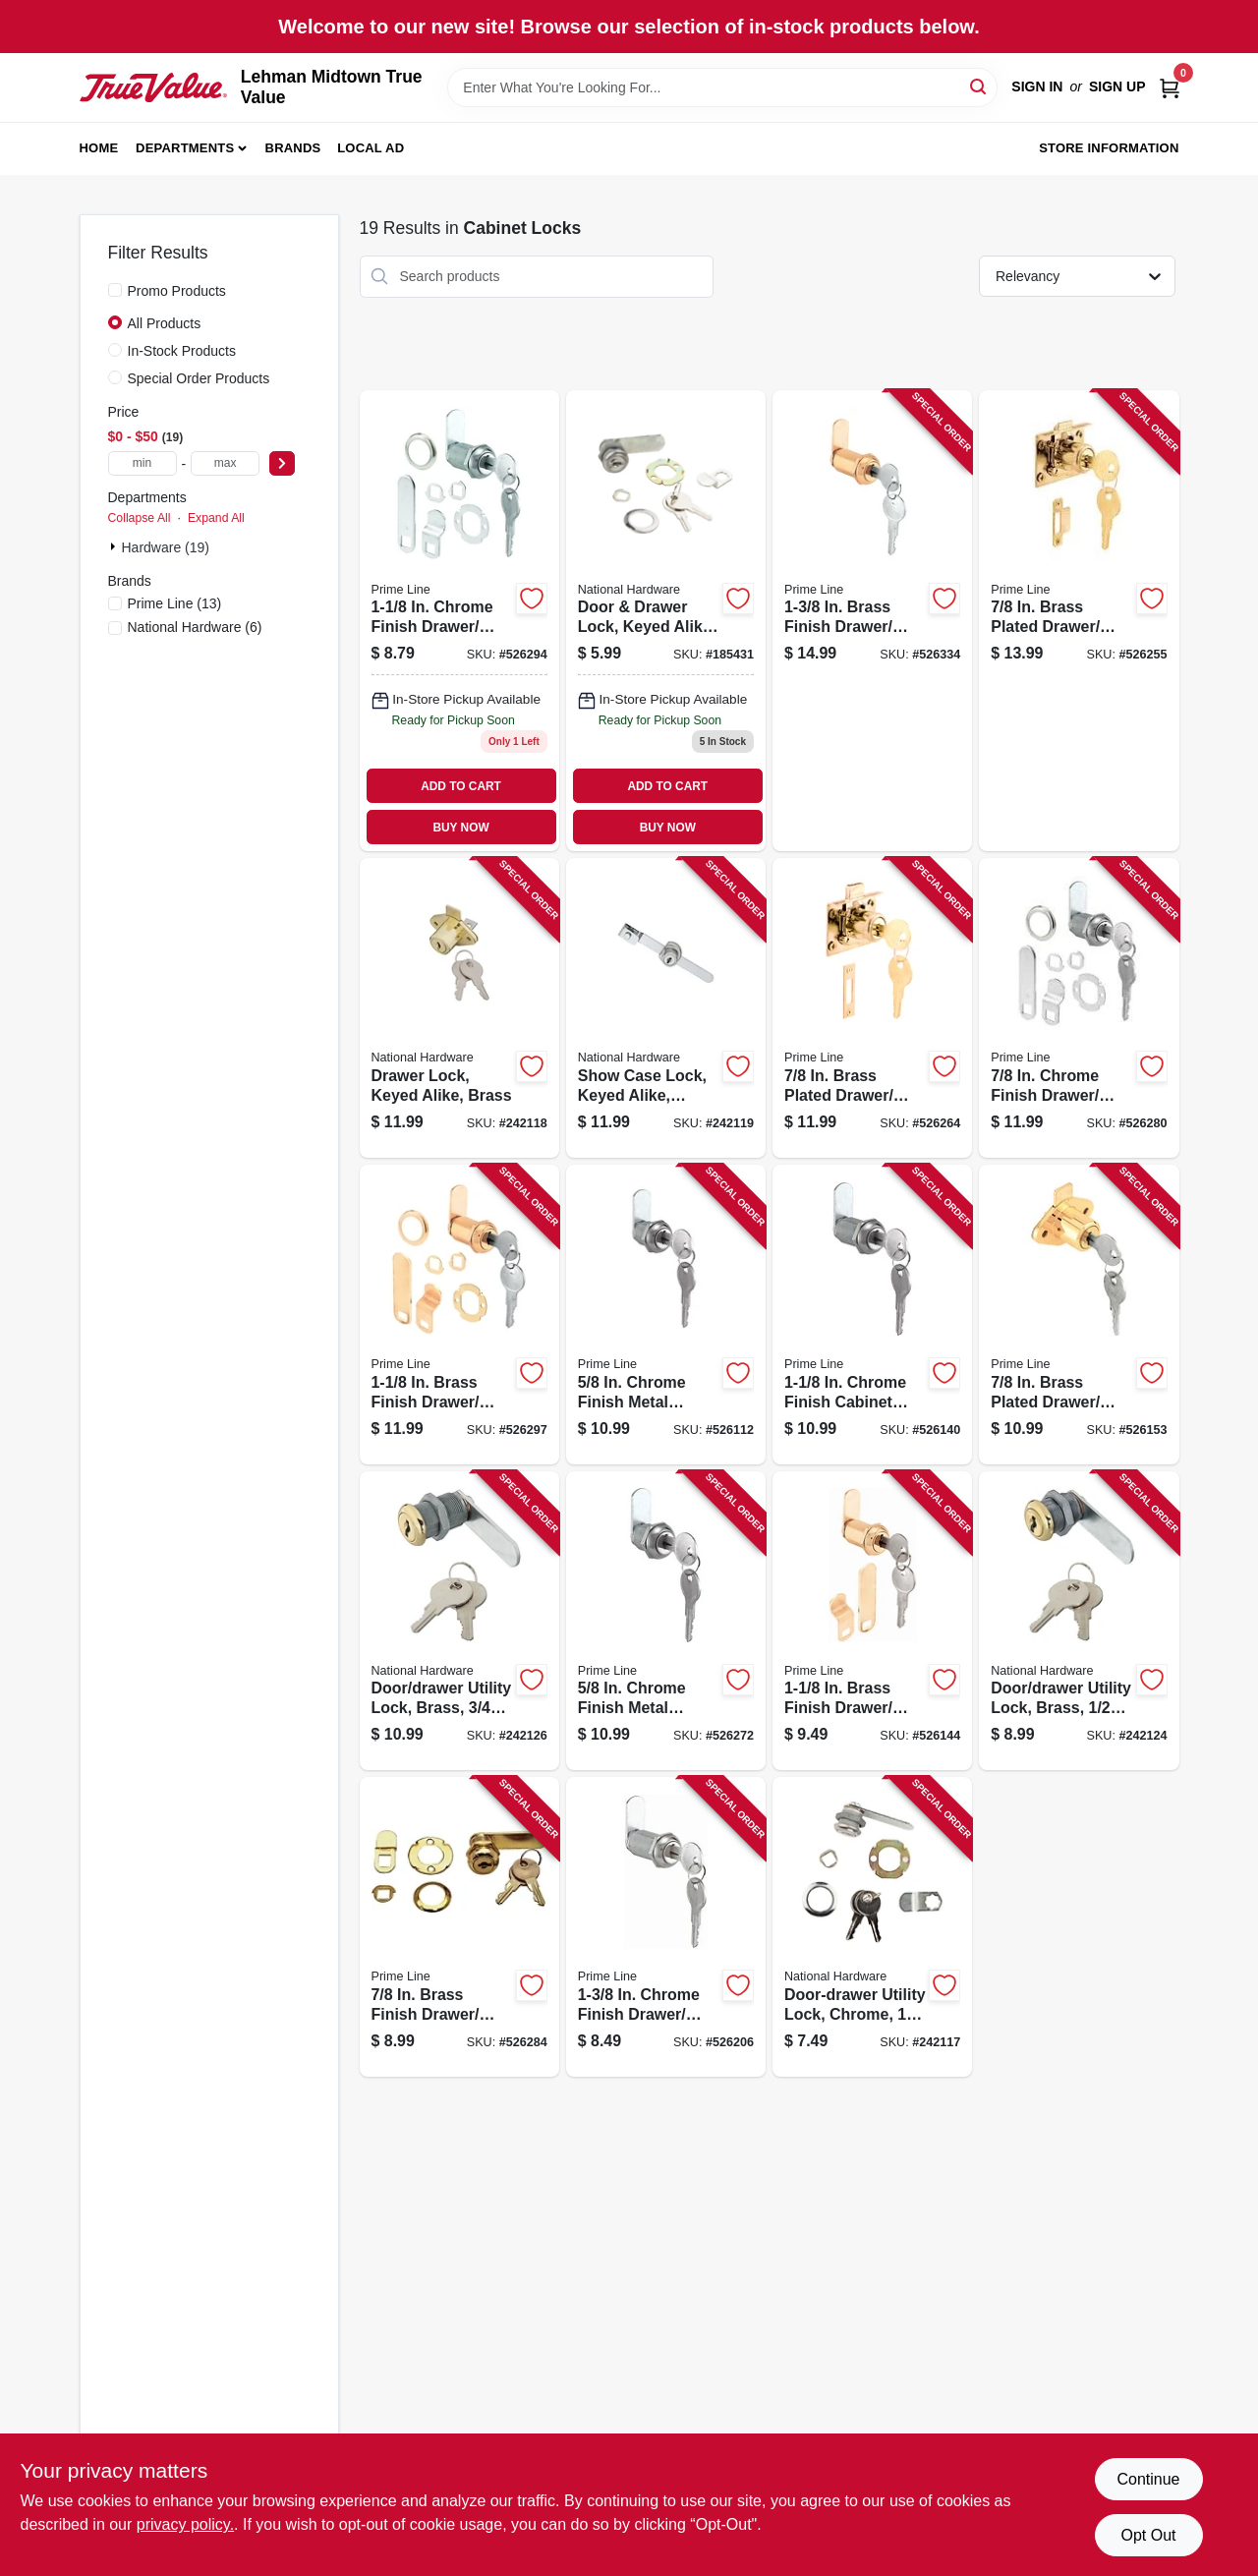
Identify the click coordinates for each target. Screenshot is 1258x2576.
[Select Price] (282, 463)
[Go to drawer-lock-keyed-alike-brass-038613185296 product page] (459, 1008)
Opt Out (1147, 2535)
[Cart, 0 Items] (1169, 87)
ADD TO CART (461, 786)
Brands (293, 148)
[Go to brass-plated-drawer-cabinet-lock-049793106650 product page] (1078, 621)
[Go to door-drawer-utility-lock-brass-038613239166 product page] (1078, 1621)
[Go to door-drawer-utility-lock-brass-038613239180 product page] (459, 1621)
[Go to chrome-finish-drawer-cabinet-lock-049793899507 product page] (666, 1927)
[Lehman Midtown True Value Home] (153, 87)
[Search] (979, 86)
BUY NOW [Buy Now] (460, 827)
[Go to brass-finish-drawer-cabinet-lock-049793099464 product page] (459, 1314)
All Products (164, 323)
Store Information (1108, 148)
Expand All (216, 518)
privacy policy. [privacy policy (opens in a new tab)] (185, 2524)
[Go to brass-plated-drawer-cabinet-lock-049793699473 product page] (1078, 1314)
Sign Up (1117, 86)
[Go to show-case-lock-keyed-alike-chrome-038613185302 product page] (666, 1008)
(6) (195, 627)
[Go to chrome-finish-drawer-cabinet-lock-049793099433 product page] (1078, 1008)
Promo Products (177, 291)
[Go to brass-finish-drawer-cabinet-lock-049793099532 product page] (872, 621)
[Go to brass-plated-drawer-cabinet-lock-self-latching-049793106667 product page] (872, 1008)
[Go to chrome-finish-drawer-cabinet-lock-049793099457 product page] (459, 621)
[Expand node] (115, 546)
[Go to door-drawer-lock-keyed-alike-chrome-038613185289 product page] (666, 621)
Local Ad (370, 148)
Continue (1147, 2479)
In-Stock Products (182, 351)
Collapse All (139, 518)
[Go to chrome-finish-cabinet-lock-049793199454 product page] (872, 1314)
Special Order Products (199, 378)
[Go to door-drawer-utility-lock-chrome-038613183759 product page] (872, 1927)
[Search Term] (722, 87)
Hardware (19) (165, 547)
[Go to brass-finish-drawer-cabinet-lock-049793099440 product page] (459, 1927)
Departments (185, 148)
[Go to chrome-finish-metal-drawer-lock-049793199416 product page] (666, 1314)
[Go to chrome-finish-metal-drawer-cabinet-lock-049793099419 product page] (666, 1621)
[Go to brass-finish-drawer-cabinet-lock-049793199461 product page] (872, 1621)
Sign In (1036, 86)
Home (99, 148)
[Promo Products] (115, 290)
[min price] (142, 463)
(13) (175, 603)
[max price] (225, 463)
